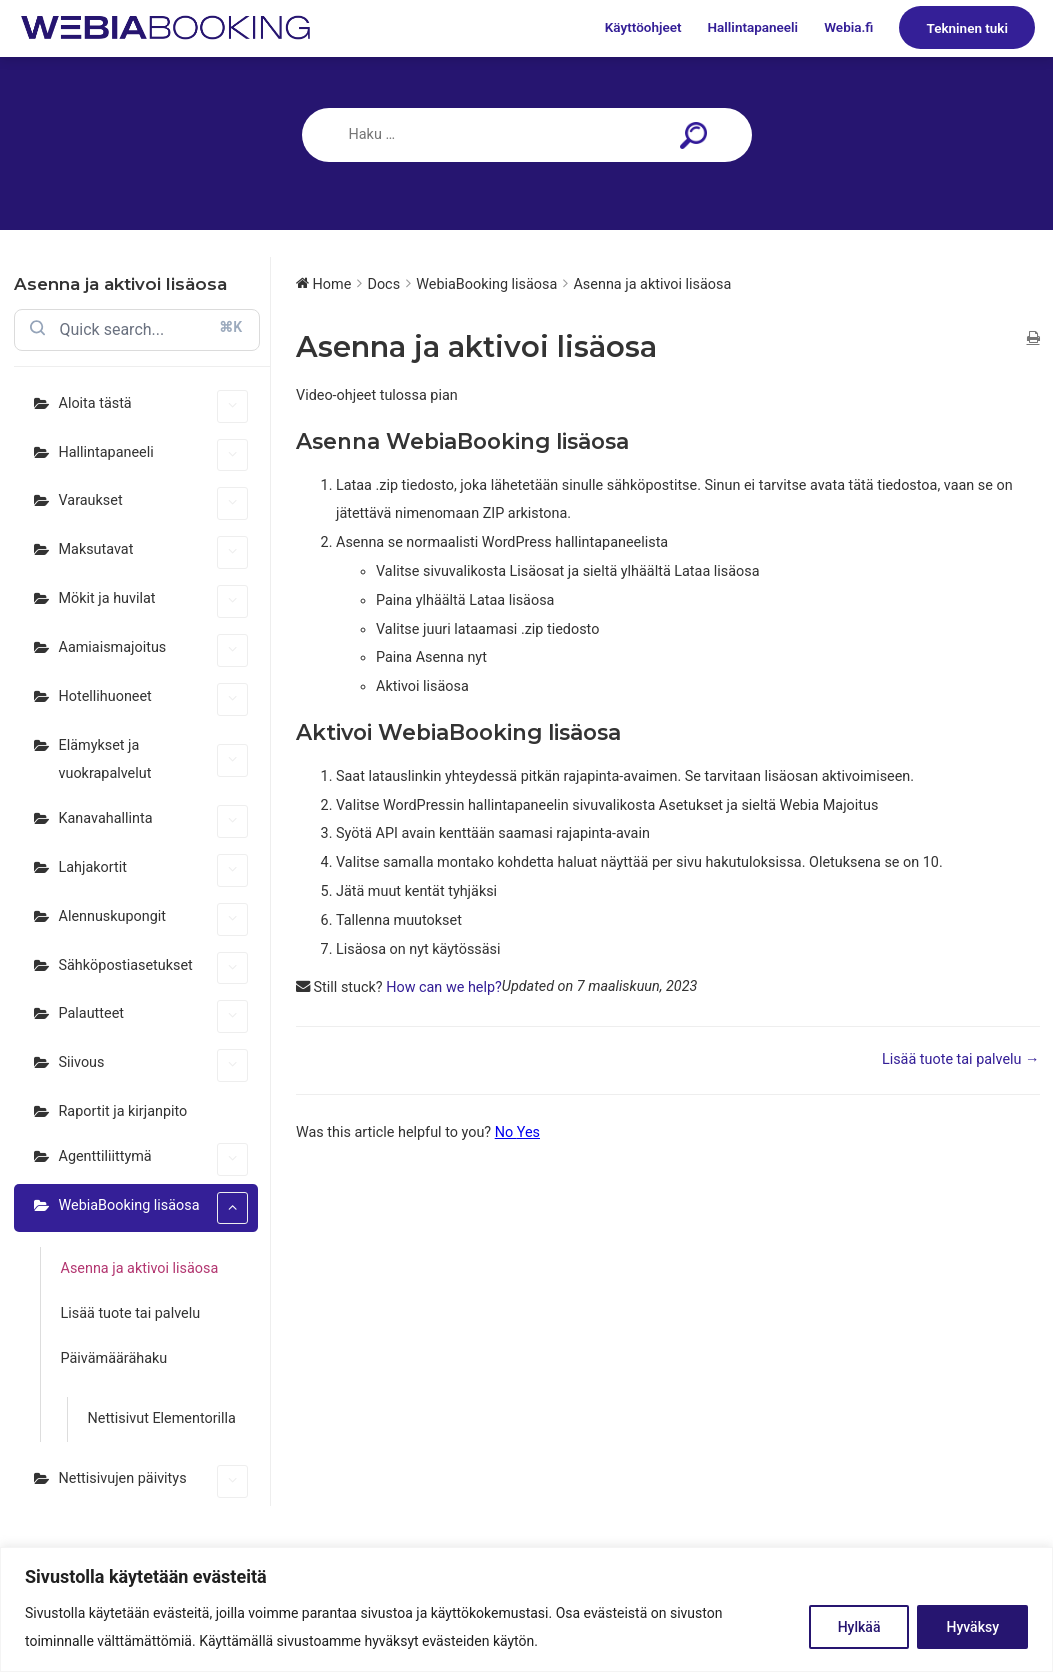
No (506, 1132)
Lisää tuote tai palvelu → (961, 1059)
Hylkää (859, 1627)
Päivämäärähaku (114, 1358)
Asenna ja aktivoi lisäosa (140, 1268)
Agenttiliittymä (154, 1159)
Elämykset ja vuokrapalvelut (154, 760)
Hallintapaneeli (753, 28)
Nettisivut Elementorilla (162, 1418)
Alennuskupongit (154, 919)
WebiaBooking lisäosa (154, 1208)
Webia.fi (848, 28)
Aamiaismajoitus (154, 650)
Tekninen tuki (967, 28)
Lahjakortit (154, 870)
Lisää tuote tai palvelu (131, 1313)
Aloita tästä (154, 406)
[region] (526, 1609)
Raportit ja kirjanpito (123, 1111)
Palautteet (154, 1016)
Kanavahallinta (154, 821)
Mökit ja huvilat (154, 601)
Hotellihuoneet (154, 699)
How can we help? (444, 987)
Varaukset (154, 503)
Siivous (154, 1065)
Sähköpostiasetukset (154, 968)
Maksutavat (154, 552)
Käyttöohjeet (643, 28)
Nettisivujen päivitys (154, 1481)
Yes (528, 1132)
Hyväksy (972, 1627)
